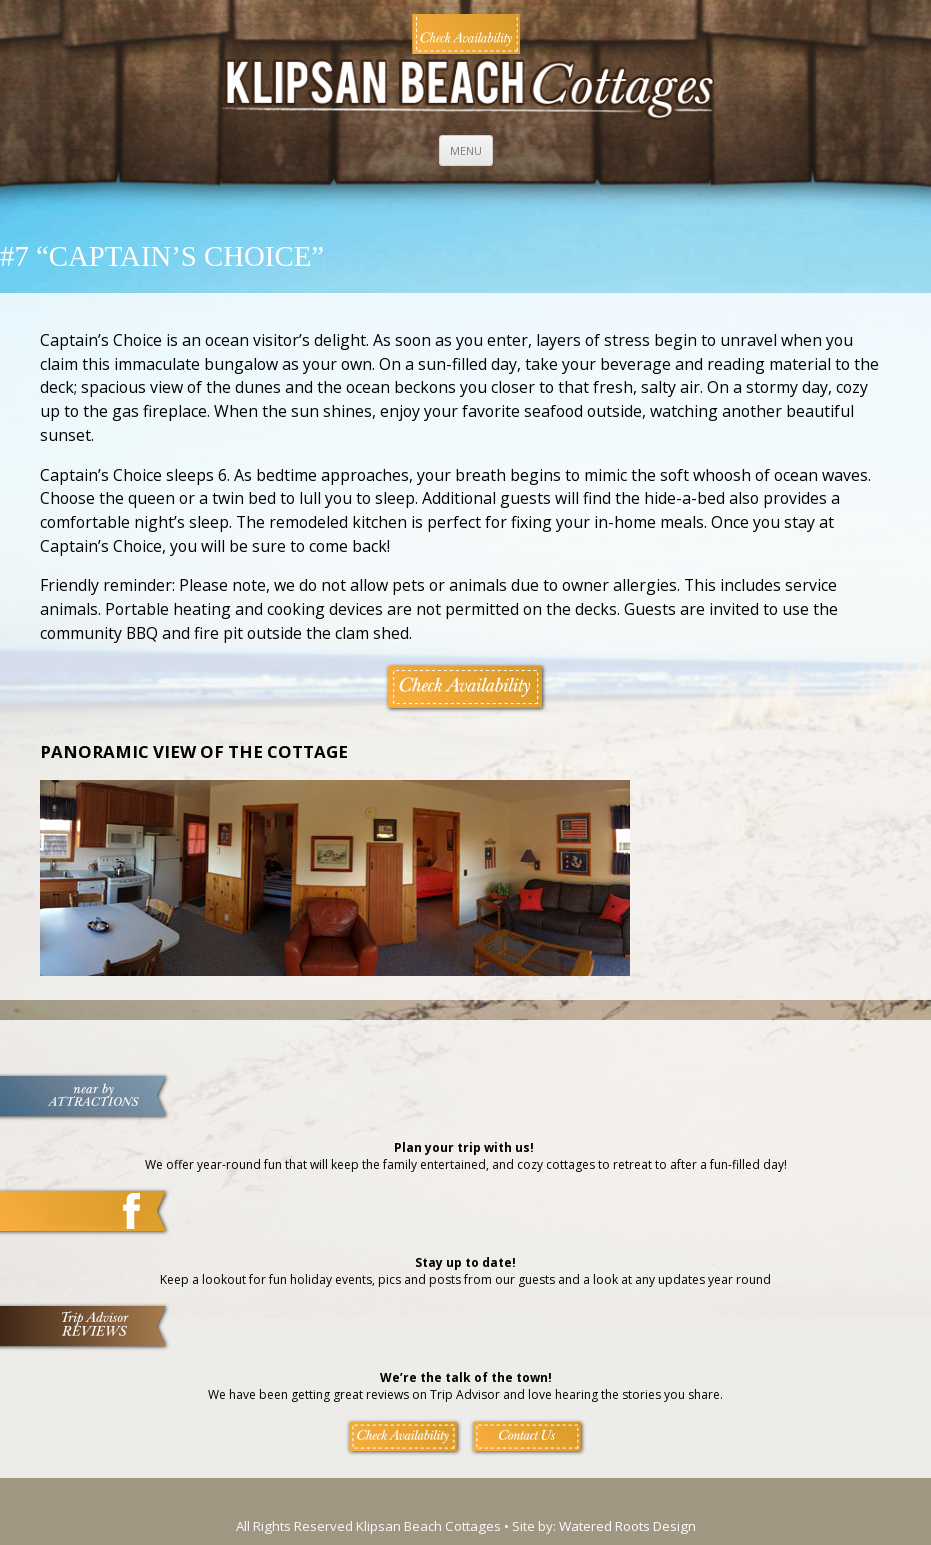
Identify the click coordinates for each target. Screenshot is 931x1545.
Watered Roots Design (627, 1526)
